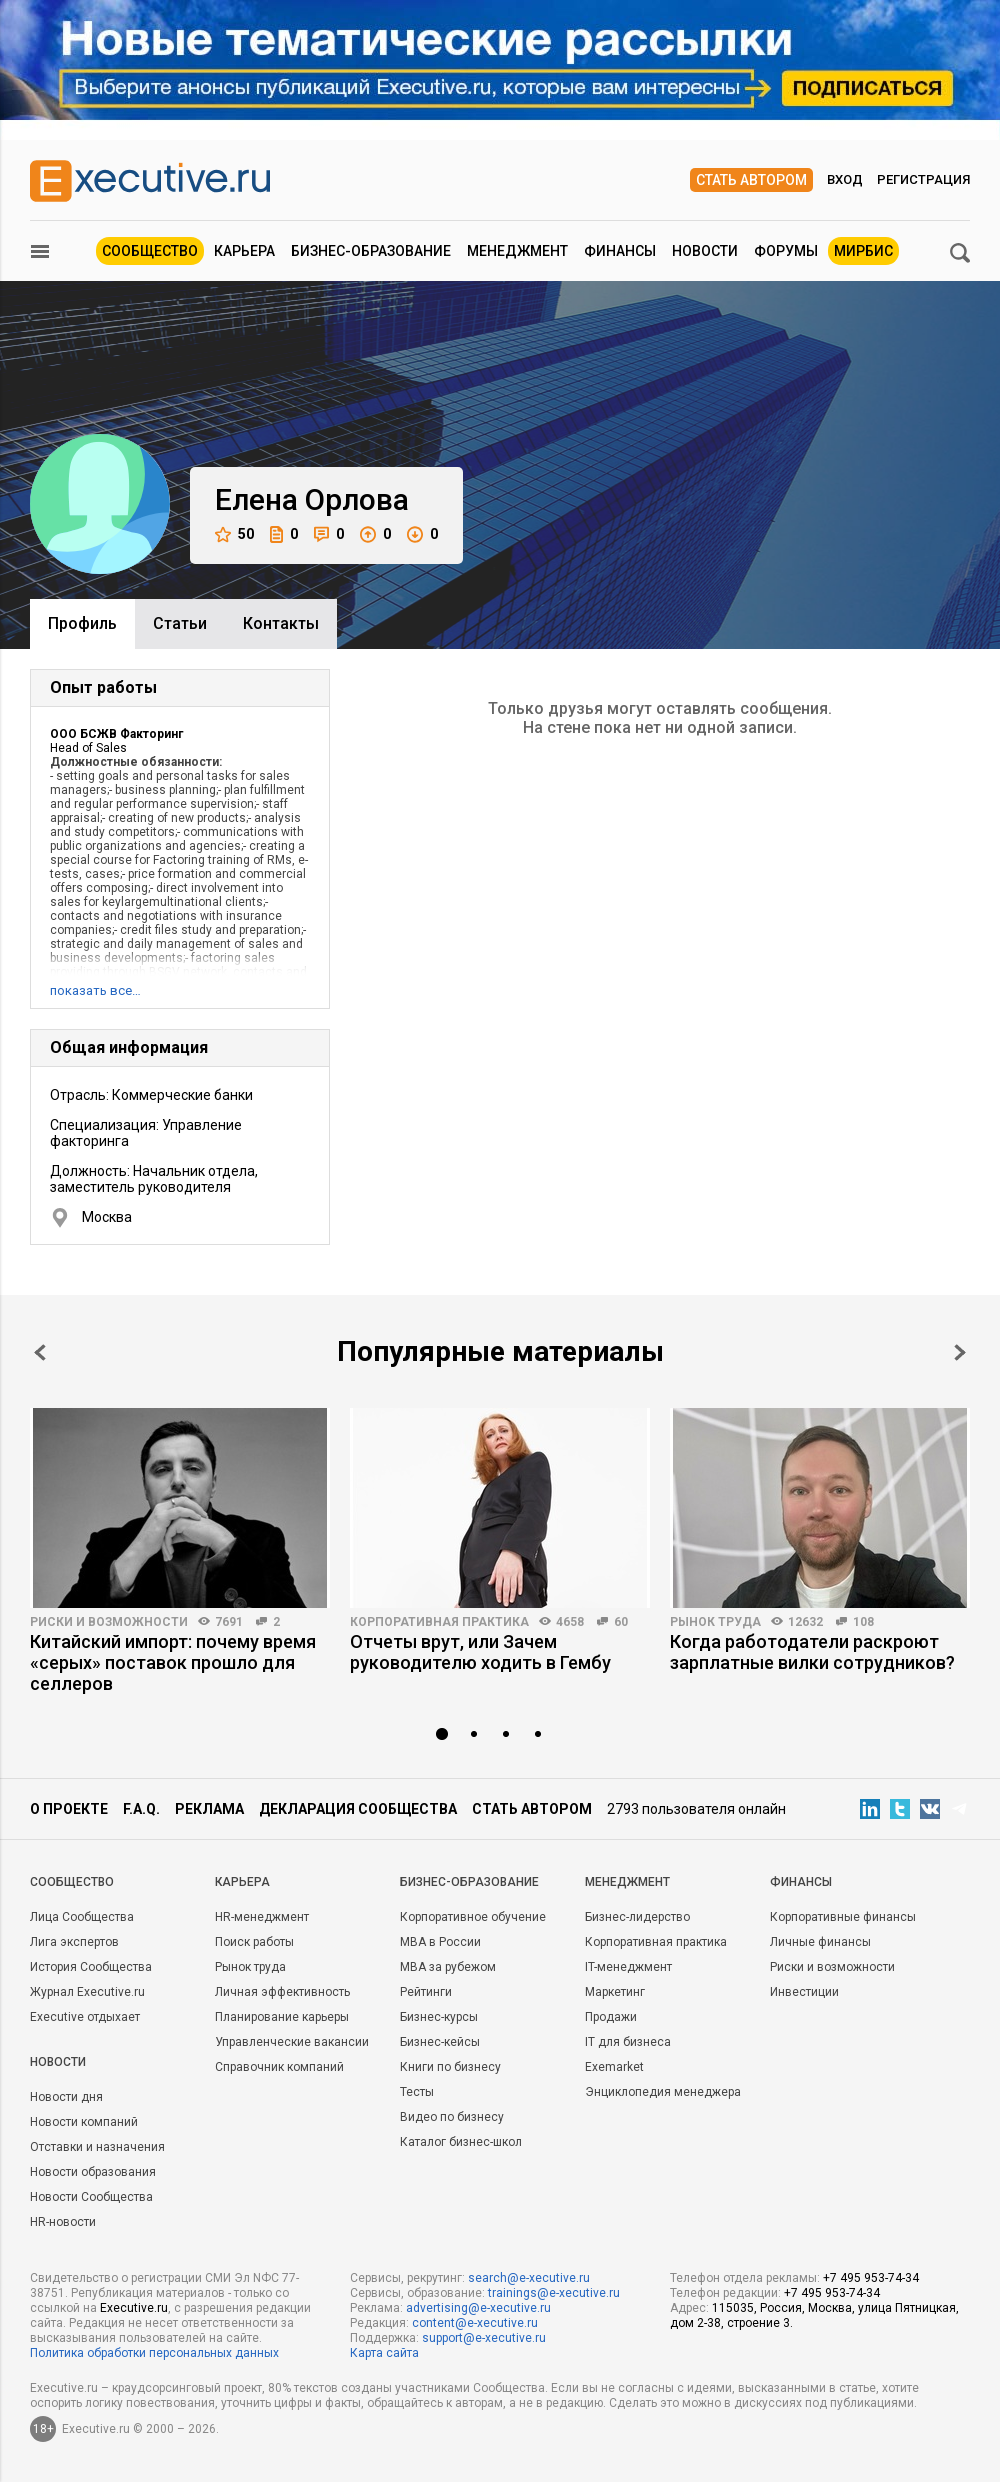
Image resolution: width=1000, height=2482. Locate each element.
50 (234, 534)
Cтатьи (180, 623)
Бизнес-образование (371, 251)
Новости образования (93, 2172)
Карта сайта (384, 2353)
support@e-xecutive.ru (484, 2338)
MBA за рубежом (448, 1967)
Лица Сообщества (82, 1917)
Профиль (82, 623)
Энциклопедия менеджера (663, 2092)
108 (863, 1622)
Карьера (244, 251)
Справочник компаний (279, 2067)
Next (960, 1352)
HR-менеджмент (262, 1917)
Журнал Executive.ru (87, 1992)
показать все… (95, 990)
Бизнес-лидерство (637, 1917)
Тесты (417, 2092)
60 (621, 1622)
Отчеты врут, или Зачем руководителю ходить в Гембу (480, 1652)
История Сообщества (91, 1967)
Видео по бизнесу (452, 2117)
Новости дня (66, 2097)
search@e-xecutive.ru (529, 2278)
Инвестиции (804, 1992)
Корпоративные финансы (843, 1917)
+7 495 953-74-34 (871, 2278)
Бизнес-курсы (439, 2017)
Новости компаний (84, 2122)
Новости (705, 251)
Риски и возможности (109, 1622)
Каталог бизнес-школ (461, 2142)
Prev (40, 1352)
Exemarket (614, 2067)
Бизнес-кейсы (440, 2042)
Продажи (611, 2017)
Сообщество (150, 251)
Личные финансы (820, 1942)
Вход (845, 179)
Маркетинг (615, 1992)
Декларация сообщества (358, 1809)
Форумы (786, 251)
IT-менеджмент (628, 1967)
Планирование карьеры (282, 2017)
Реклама (209, 1809)
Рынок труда (715, 1622)
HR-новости (63, 2222)
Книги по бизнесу (450, 2067)
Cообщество (72, 1882)
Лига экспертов (74, 1942)
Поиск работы (254, 1942)
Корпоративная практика (439, 1622)
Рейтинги (426, 1992)
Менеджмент (517, 251)
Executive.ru (134, 2308)
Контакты (281, 623)
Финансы (620, 251)
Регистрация (923, 179)
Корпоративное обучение (473, 1917)
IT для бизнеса (628, 2042)
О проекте (69, 1809)
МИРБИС (863, 251)
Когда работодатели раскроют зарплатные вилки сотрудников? (812, 1652)
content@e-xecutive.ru (475, 2323)
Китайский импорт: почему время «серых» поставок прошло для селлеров (173, 1662)
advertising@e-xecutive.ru (478, 2308)
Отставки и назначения (97, 2147)
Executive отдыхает (85, 2017)
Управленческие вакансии (292, 2042)
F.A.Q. (141, 1809)
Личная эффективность (282, 1992)
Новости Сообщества (91, 2197)
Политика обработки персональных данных (154, 2353)
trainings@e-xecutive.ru (554, 2293)
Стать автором (751, 180)
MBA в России (440, 1942)
